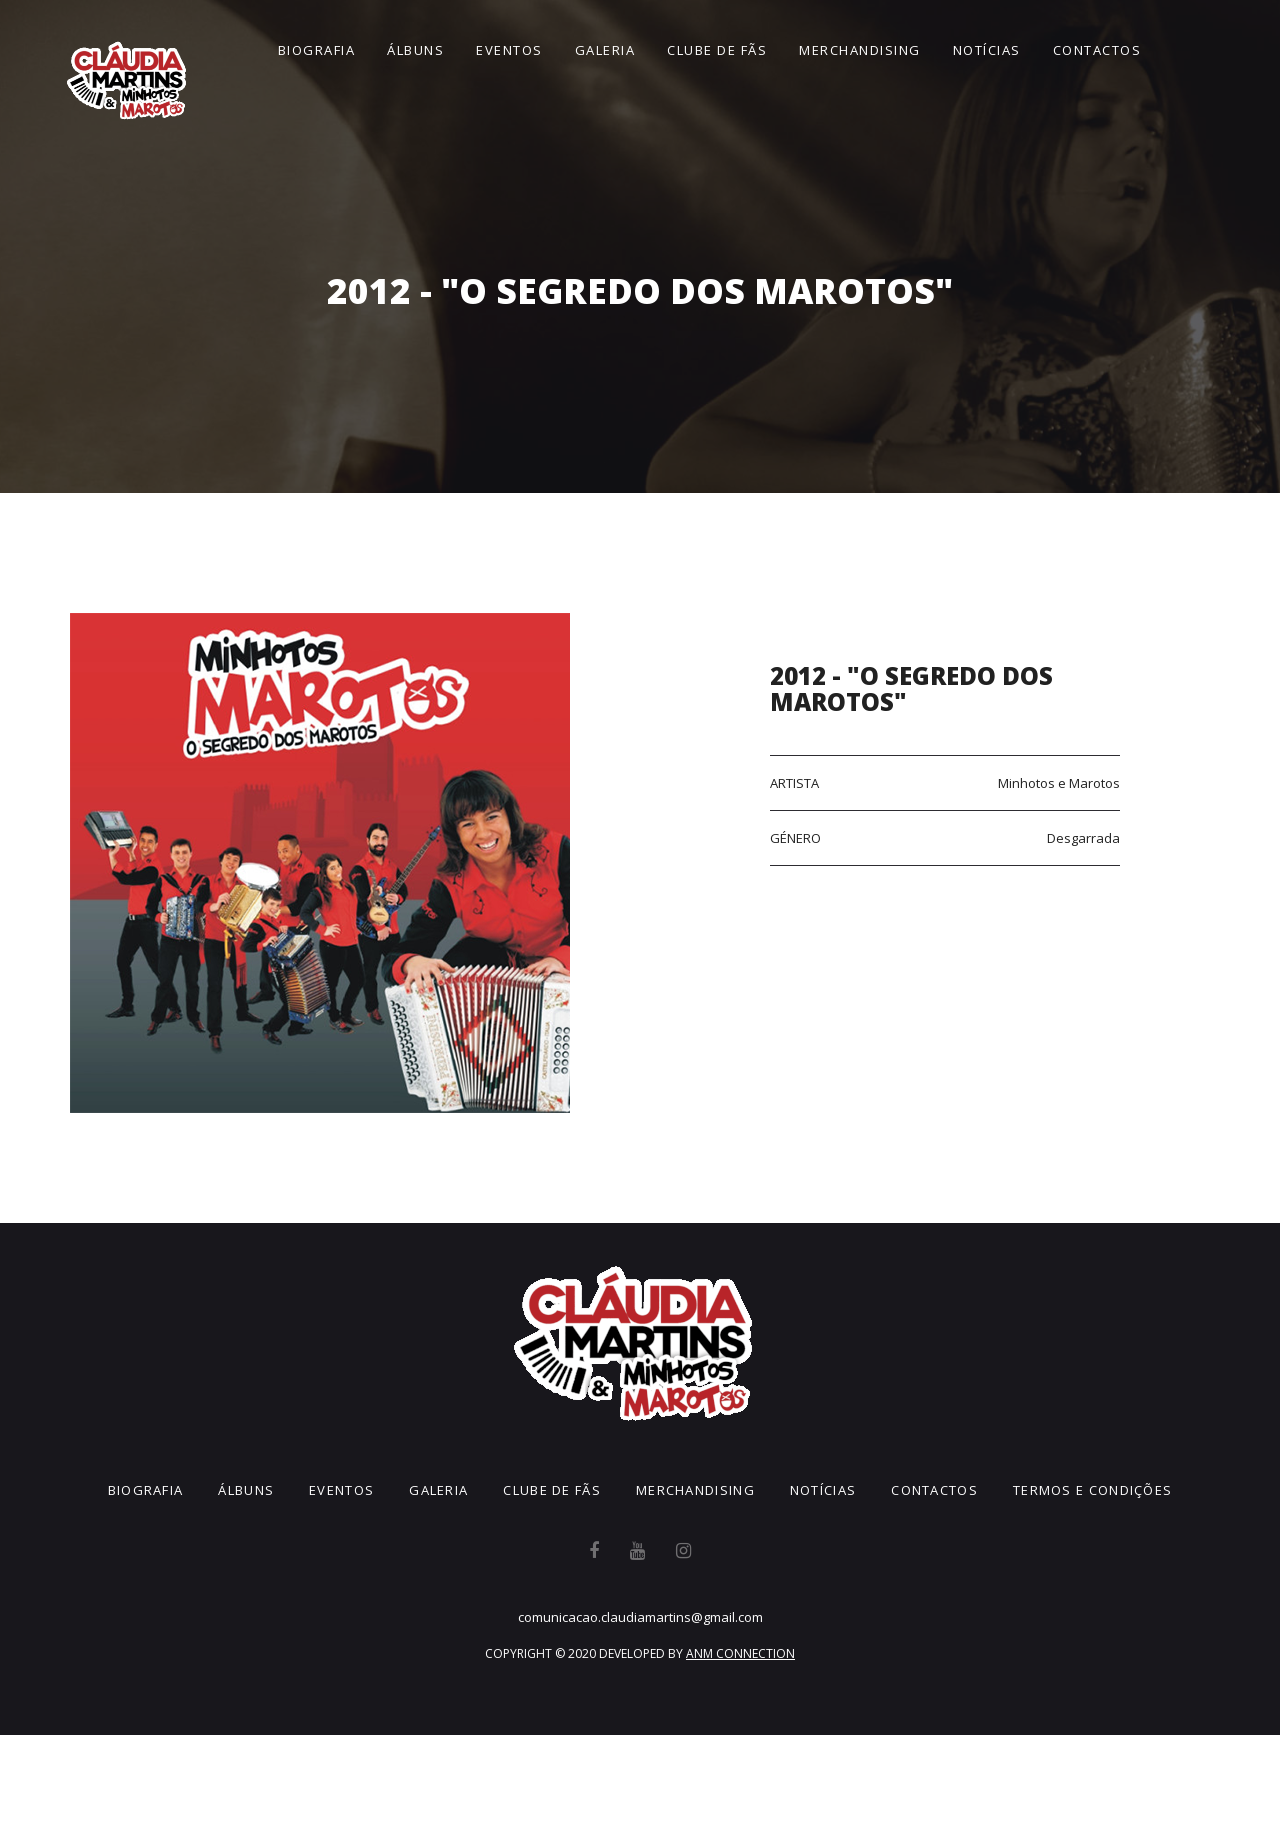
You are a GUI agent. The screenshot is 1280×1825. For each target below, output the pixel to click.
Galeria (605, 50)
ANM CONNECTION (740, 1653)
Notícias (987, 50)
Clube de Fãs (717, 50)
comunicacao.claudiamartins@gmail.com (640, 1617)
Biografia (317, 50)
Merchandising (860, 50)
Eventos (509, 50)
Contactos (1097, 50)
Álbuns (415, 50)
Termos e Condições (1092, 1490)
